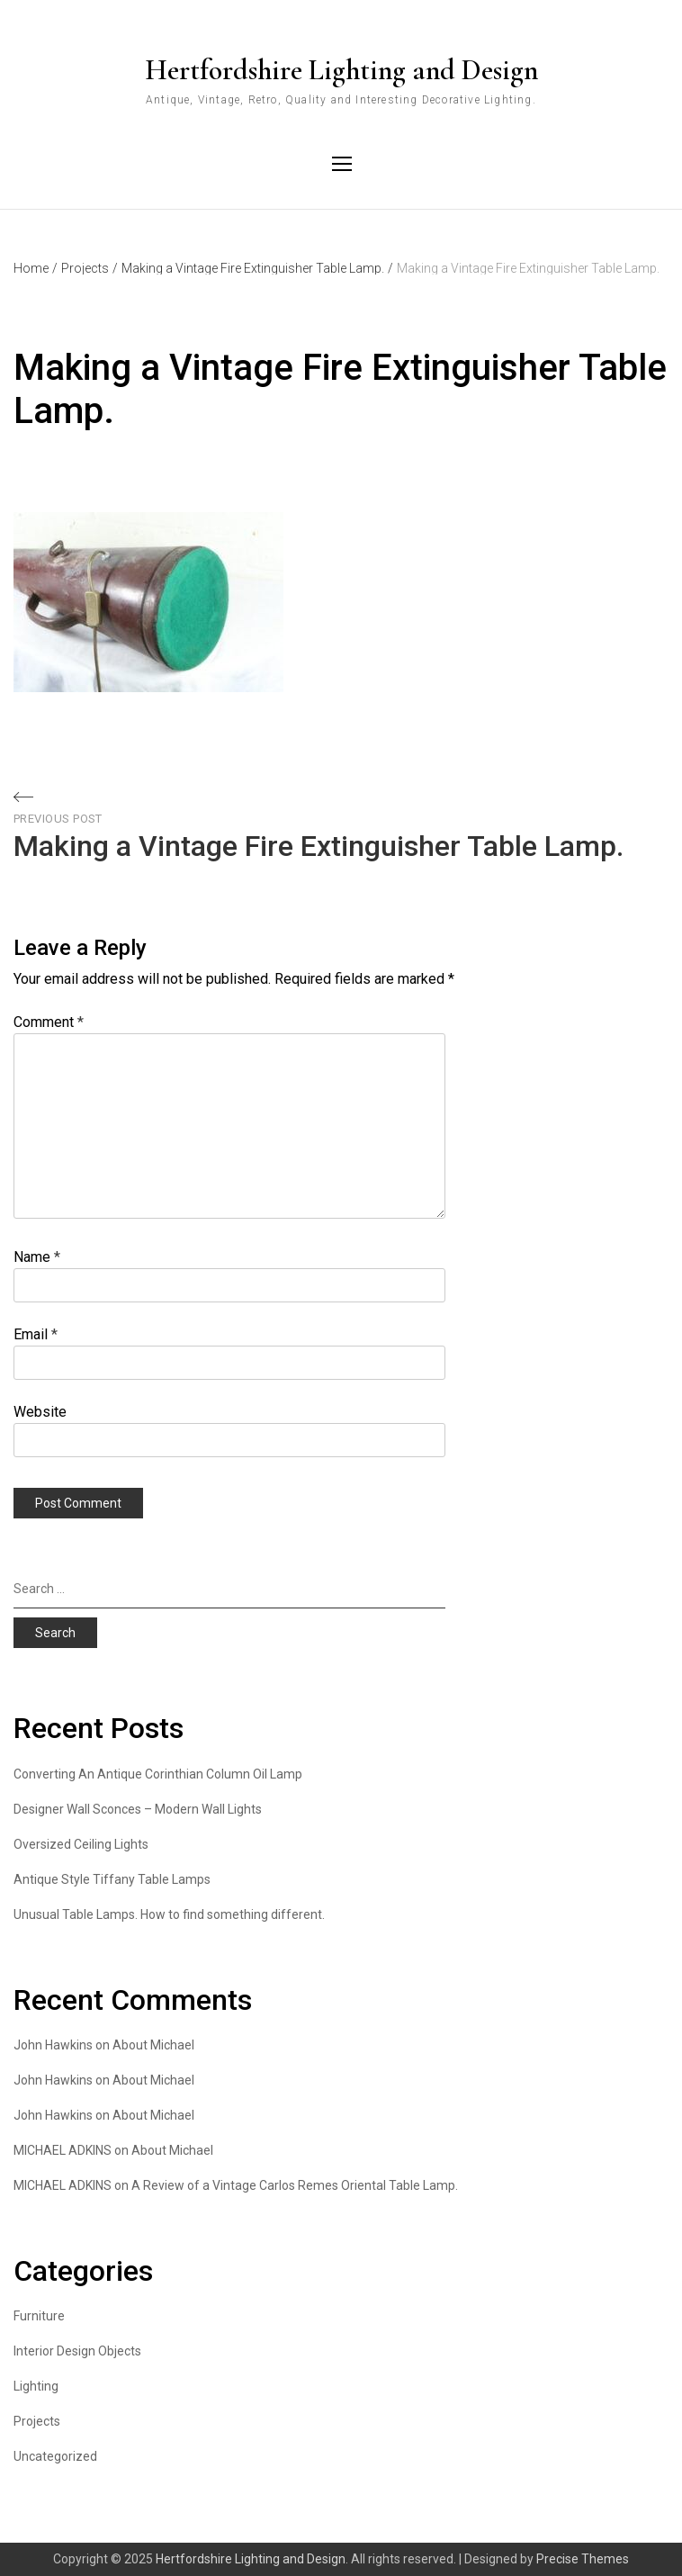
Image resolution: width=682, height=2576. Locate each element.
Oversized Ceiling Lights (80, 1844)
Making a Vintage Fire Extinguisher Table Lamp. (257, 268)
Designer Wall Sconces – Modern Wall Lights (137, 1809)
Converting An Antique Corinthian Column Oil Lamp (157, 1774)
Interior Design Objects (77, 2351)
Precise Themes (582, 2559)
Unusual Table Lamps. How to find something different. (169, 1914)
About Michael (153, 2045)
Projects (89, 268)
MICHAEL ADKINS (62, 2150)
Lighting (35, 2386)
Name (36, 1256)
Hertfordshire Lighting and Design (341, 69)
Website (40, 1411)
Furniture (39, 2316)
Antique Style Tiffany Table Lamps (112, 1879)
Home (35, 268)
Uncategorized (55, 2456)
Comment (48, 1022)
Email (35, 1334)
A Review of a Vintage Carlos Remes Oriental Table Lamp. (294, 2185)
